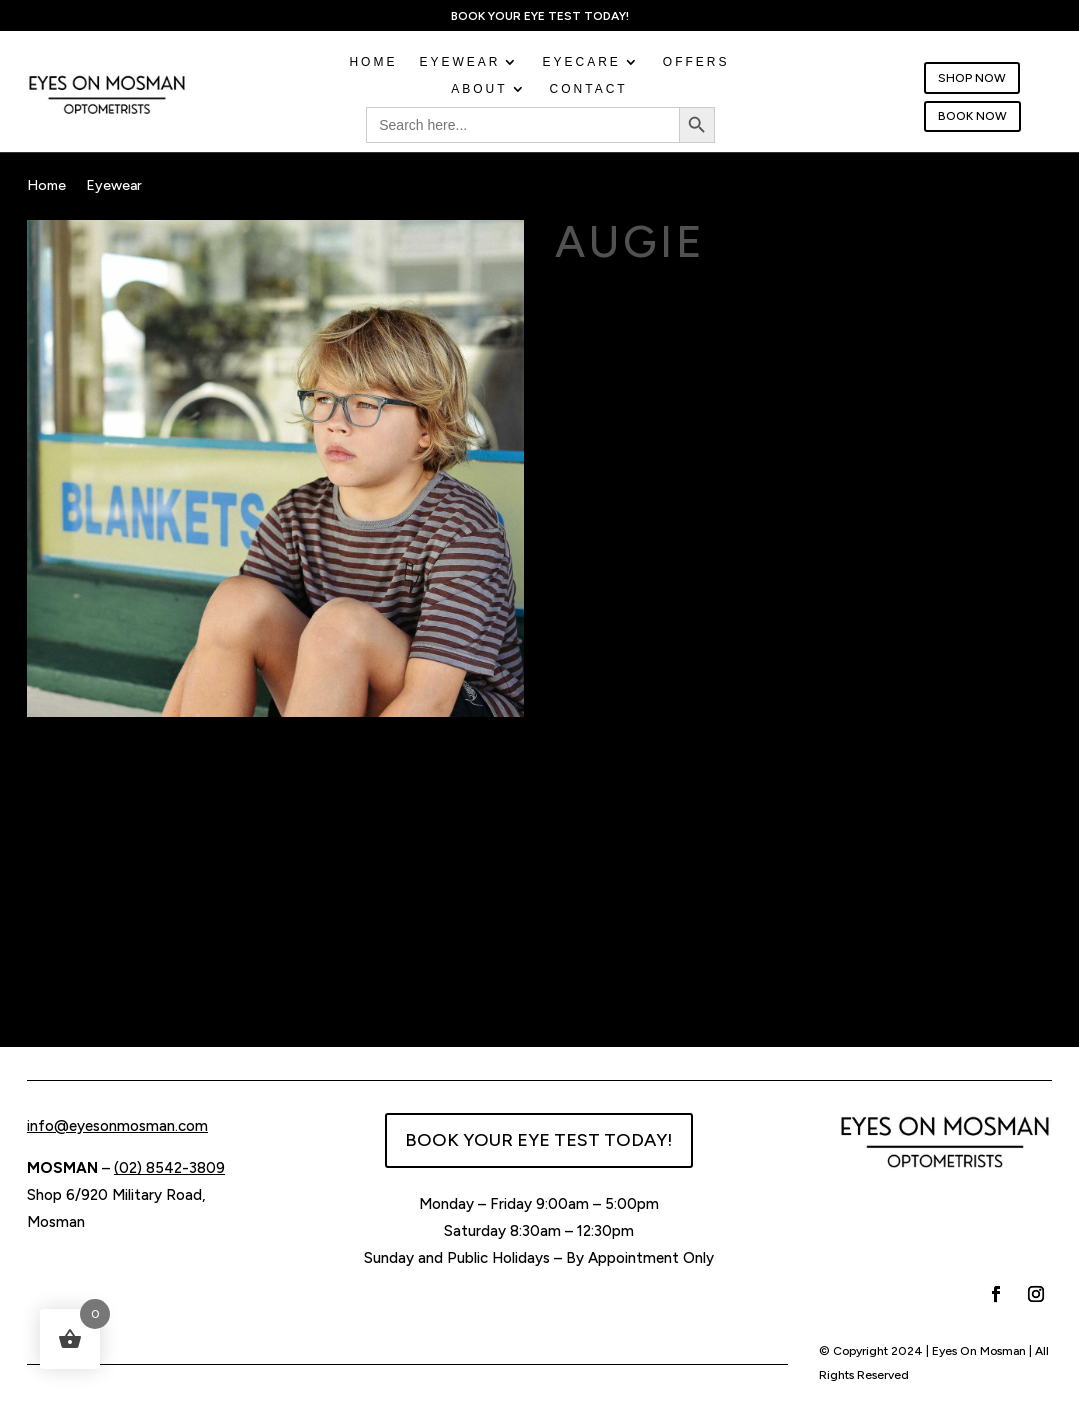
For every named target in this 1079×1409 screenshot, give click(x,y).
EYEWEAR (459, 63)
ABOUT (479, 90)
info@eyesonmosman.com (117, 1126)
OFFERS (696, 63)
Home (373, 63)
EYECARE (581, 63)
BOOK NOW (972, 116)
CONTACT (589, 90)
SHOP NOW (972, 78)
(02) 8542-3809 (169, 1168)
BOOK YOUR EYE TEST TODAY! (539, 1140)
